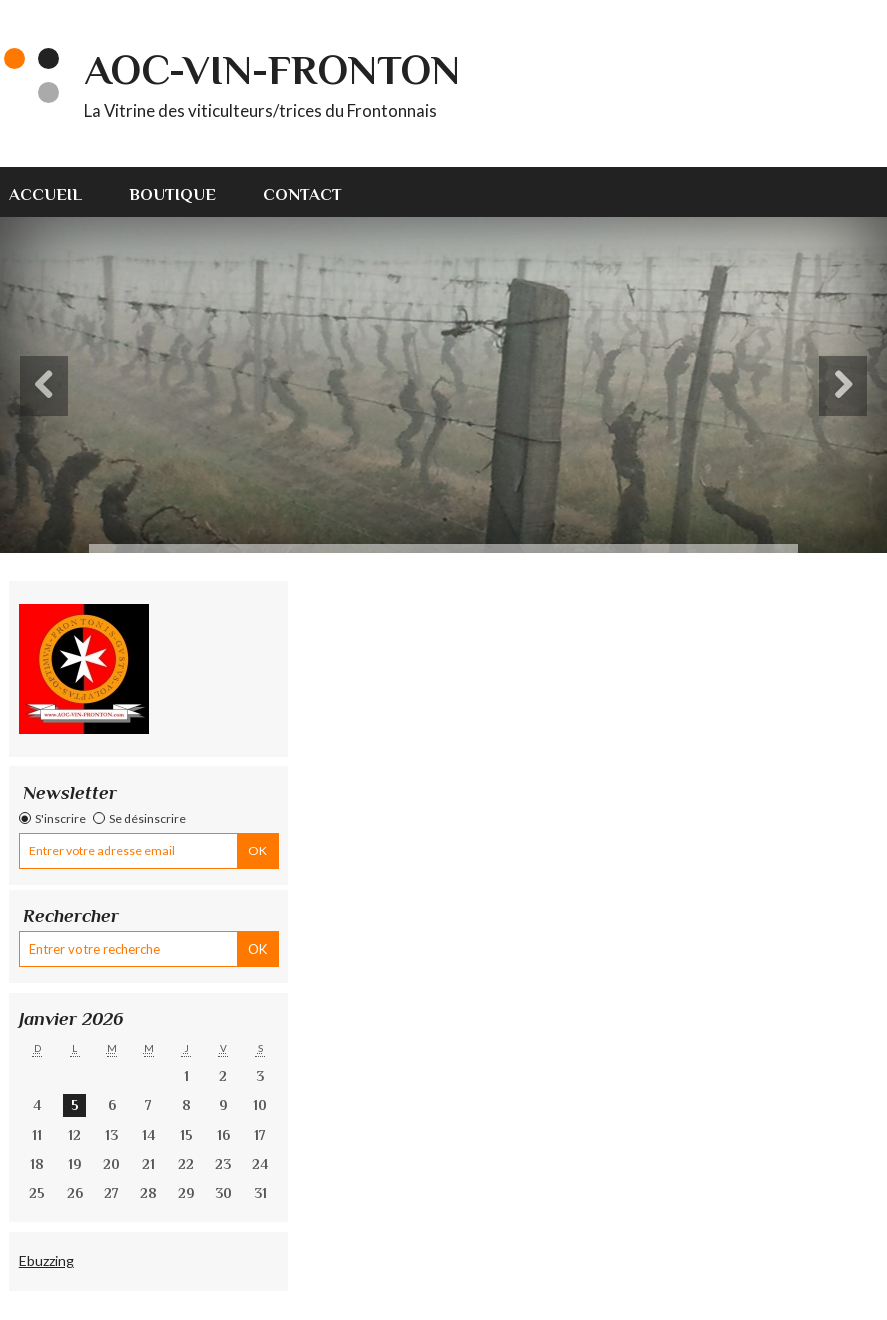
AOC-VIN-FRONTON (272, 69)
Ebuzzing (46, 1260)
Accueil (45, 194)
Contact (302, 194)
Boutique (172, 194)
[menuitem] (57, 192)
